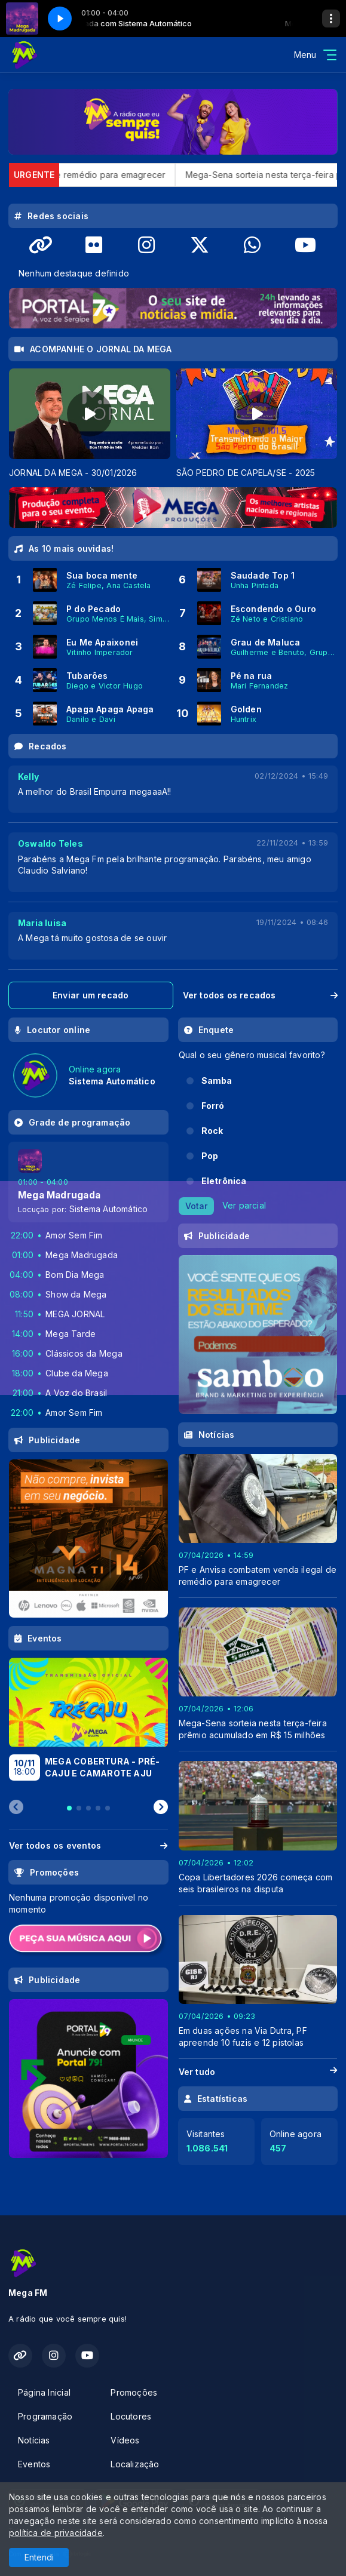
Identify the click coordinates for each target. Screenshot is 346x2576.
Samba (216, 1080)
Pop (210, 1156)
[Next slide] (161, 1807)
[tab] (69, 1808)
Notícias (34, 2440)
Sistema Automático (108, 1209)
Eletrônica (224, 1181)
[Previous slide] (16, 1807)
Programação (45, 2416)
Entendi (39, 2557)
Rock (212, 1131)
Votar (196, 1206)
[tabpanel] (89, 423)
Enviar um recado (90, 995)
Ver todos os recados (260, 995)
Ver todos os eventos (88, 1845)
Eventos (34, 2464)
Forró (213, 1106)
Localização (135, 2464)
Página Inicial (44, 2392)
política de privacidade (56, 2533)
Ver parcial (244, 1205)
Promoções (134, 2392)
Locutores (131, 2416)
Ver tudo (258, 2072)
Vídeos (125, 2440)
